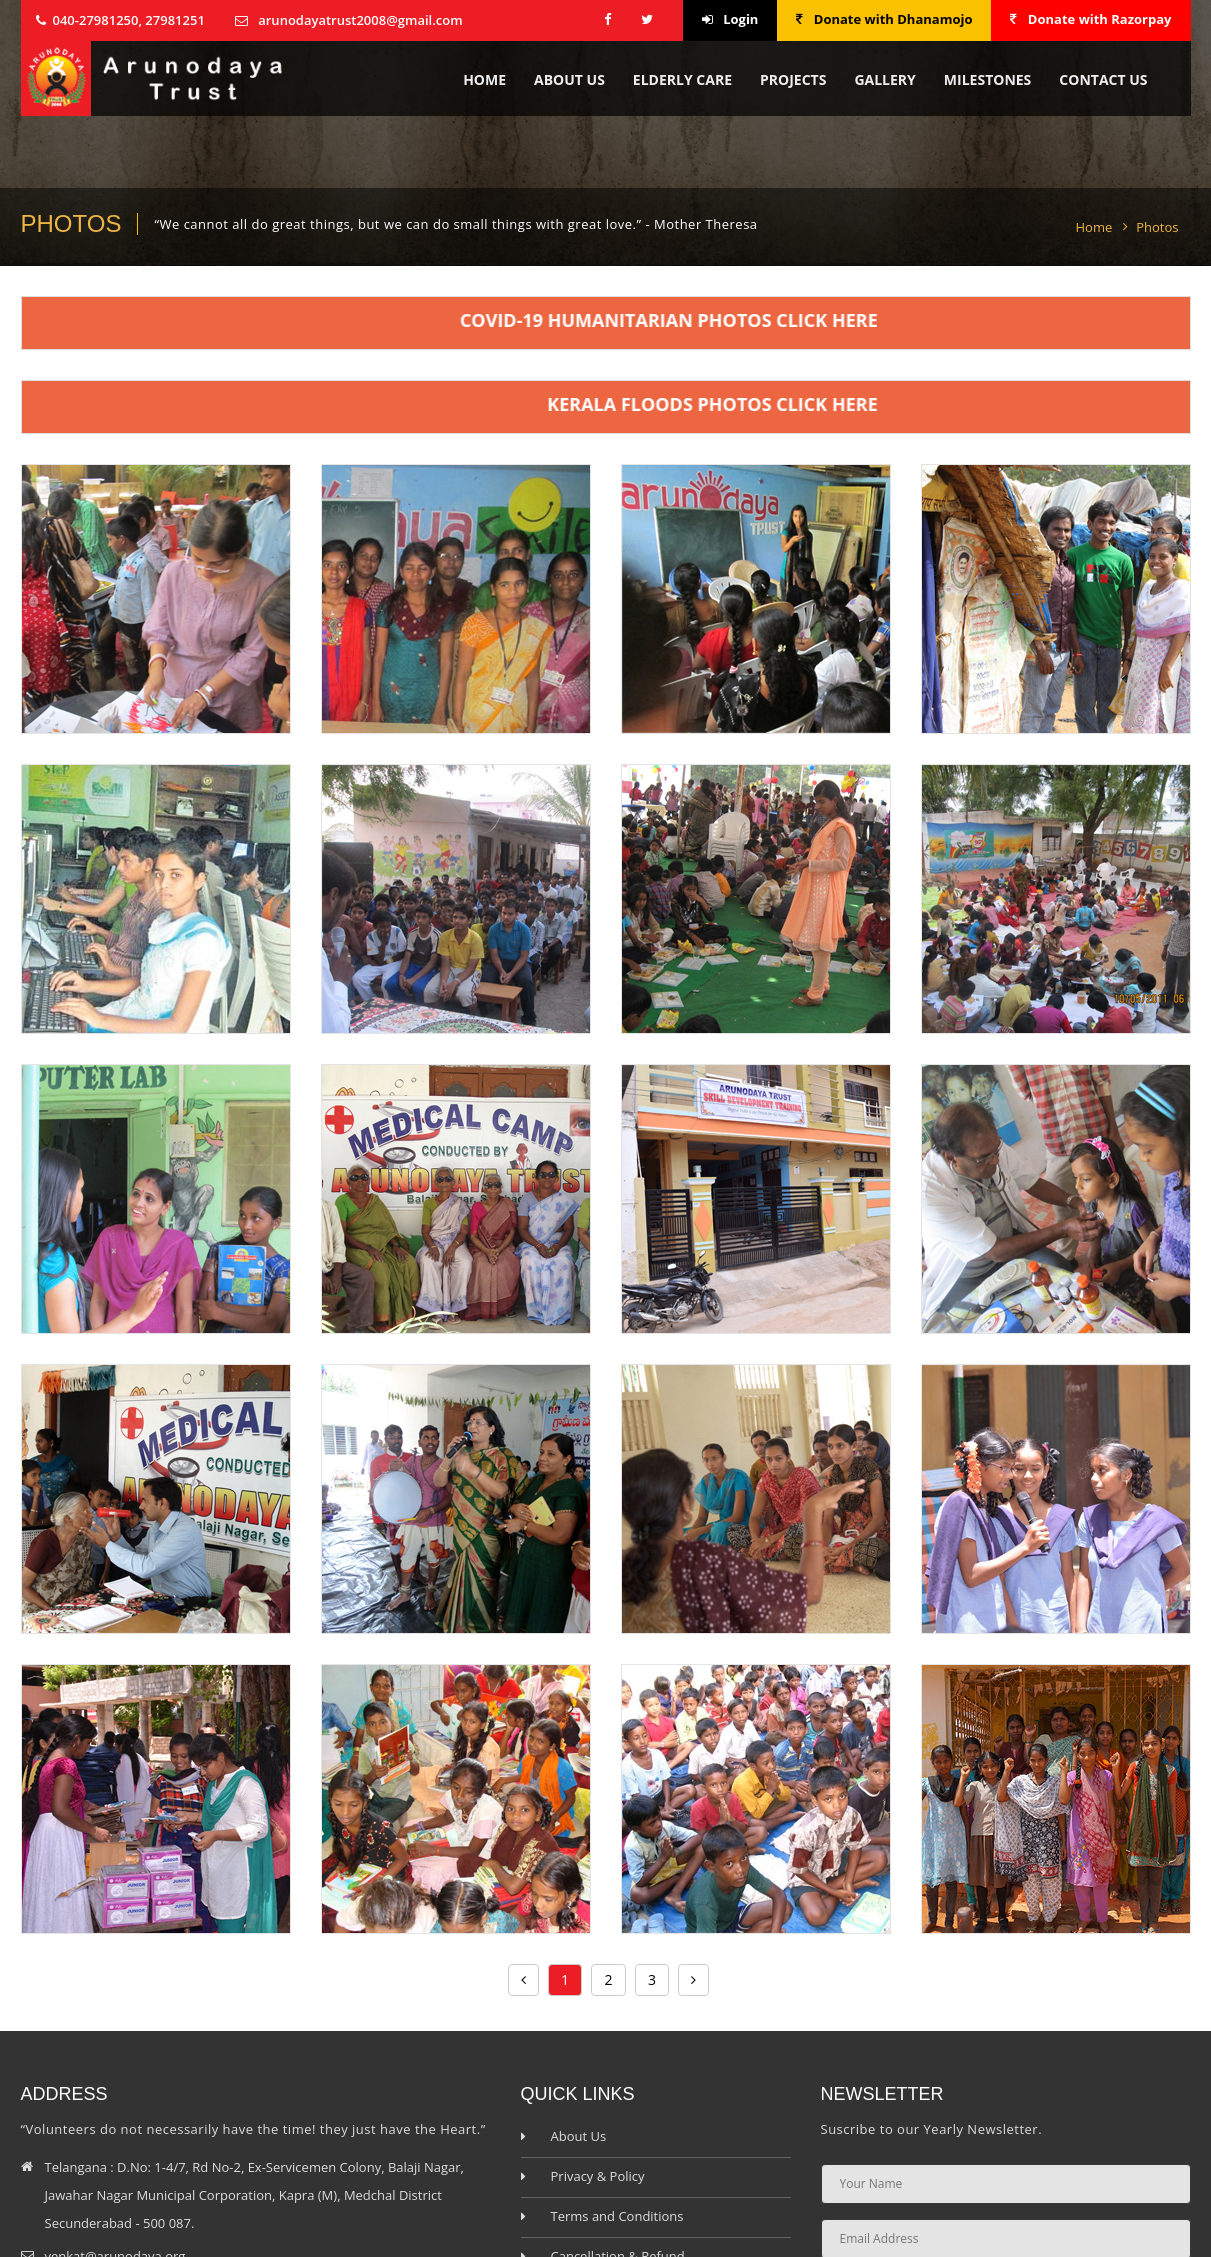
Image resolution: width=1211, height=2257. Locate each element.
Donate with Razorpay (1090, 19)
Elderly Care (682, 79)
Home (484, 79)
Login (730, 19)
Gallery (884, 79)
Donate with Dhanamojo (884, 19)
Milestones (987, 79)
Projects (793, 79)
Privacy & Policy (598, 2176)
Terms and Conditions (617, 2216)
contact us (1103, 79)
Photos (1157, 227)
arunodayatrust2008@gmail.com (360, 20)
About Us (569, 79)
